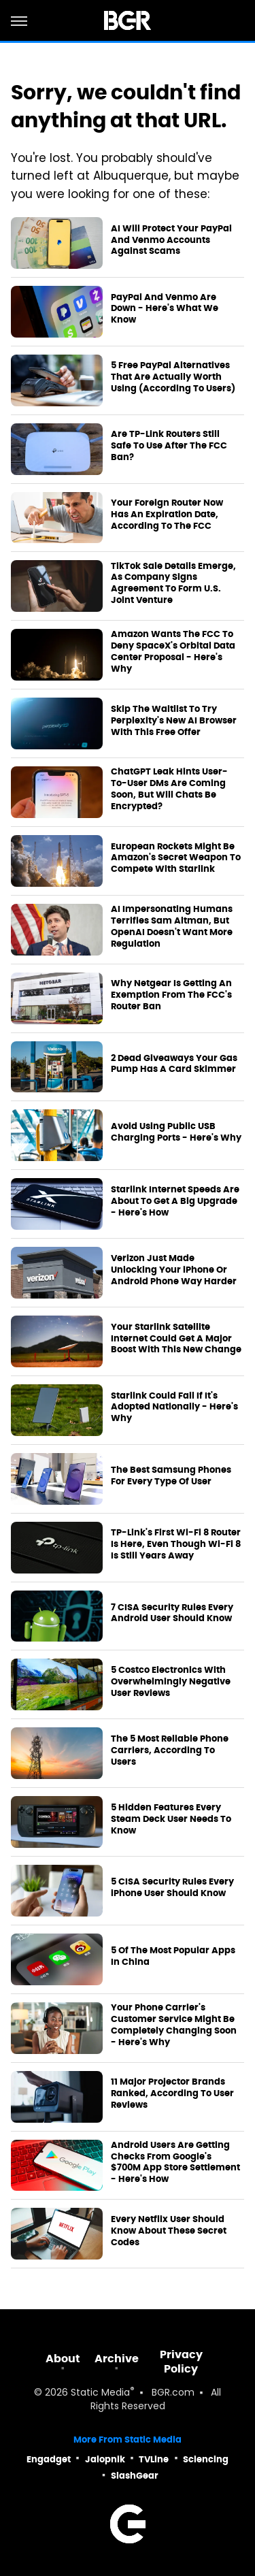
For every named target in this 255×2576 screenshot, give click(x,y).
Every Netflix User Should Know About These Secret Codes (168, 2231)
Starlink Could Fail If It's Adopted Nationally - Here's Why (174, 1407)
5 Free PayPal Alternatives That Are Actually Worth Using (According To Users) (173, 377)
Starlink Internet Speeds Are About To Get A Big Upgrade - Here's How (175, 1201)
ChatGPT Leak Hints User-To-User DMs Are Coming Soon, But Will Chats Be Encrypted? (169, 789)
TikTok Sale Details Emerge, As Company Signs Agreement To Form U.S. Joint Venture (173, 583)
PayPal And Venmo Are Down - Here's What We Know (164, 309)
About (63, 2358)
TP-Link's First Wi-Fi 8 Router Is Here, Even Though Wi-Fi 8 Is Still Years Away (176, 1544)
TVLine (154, 2459)
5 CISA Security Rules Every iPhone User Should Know (172, 1887)
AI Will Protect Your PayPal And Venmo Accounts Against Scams (171, 240)
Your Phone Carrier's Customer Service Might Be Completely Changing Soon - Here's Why (174, 2025)
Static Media (100, 2393)
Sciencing (205, 2459)
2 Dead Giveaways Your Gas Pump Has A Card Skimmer (174, 1064)
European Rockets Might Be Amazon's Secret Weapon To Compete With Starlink (176, 858)
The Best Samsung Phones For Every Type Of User (171, 1476)
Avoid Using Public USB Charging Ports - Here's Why (176, 1132)
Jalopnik (105, 2459)
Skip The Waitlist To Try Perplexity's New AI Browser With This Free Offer (174, 721)
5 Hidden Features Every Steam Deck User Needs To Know (171, 1819)
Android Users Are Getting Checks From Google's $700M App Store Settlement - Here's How (175, 2162)
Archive (117, 2358)
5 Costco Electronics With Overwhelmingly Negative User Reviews (171, 1682)
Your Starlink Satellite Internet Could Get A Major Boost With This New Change (176, 1339)
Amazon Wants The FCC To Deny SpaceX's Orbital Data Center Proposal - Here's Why (173, 651)
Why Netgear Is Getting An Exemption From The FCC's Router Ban (171, 995)
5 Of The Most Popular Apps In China (173, 1956)
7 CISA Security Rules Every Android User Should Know (172, 1613)
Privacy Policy (181, 2361)
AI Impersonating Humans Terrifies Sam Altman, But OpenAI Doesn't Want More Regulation (172, 926)
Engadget (49, 2459)
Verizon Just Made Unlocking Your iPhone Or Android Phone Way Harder (174, 1270)
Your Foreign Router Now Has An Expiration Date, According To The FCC (167, 515)
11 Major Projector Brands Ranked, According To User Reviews (172, 2093)
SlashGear (134, 2475)
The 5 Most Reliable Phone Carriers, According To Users (169, 1750)
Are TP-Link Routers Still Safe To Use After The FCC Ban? (169, 446)
